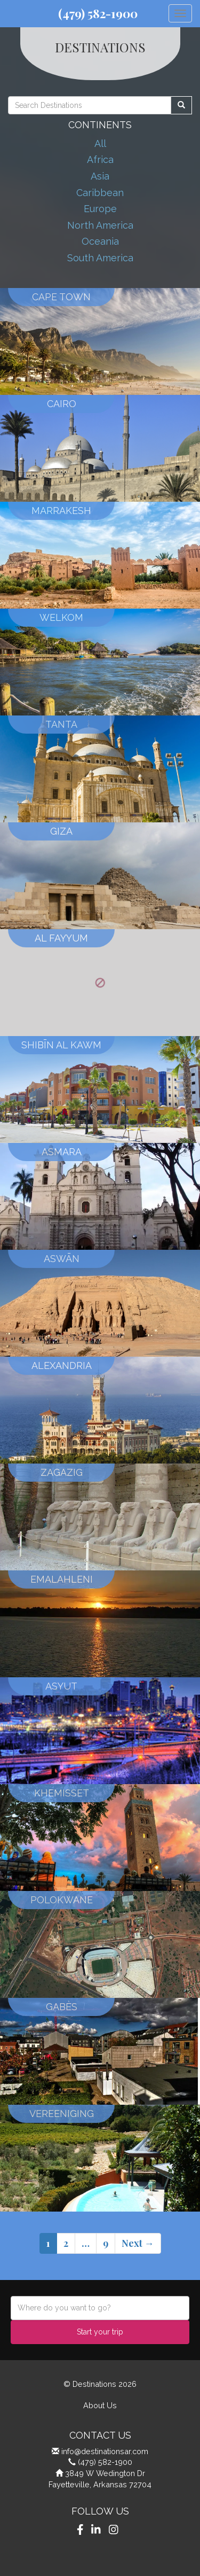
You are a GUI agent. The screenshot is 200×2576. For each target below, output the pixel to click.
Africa (100, 159)
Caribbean (100, 192)
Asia (100, 176)
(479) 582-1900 (98, 13)
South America (100, 257)
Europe (100, 208)
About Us (100, 2405)
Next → (138, 2243)
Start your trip (100, 2332)
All (100, 143)
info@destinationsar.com (104, 2451)
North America (100, 225)
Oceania (100, 241)
